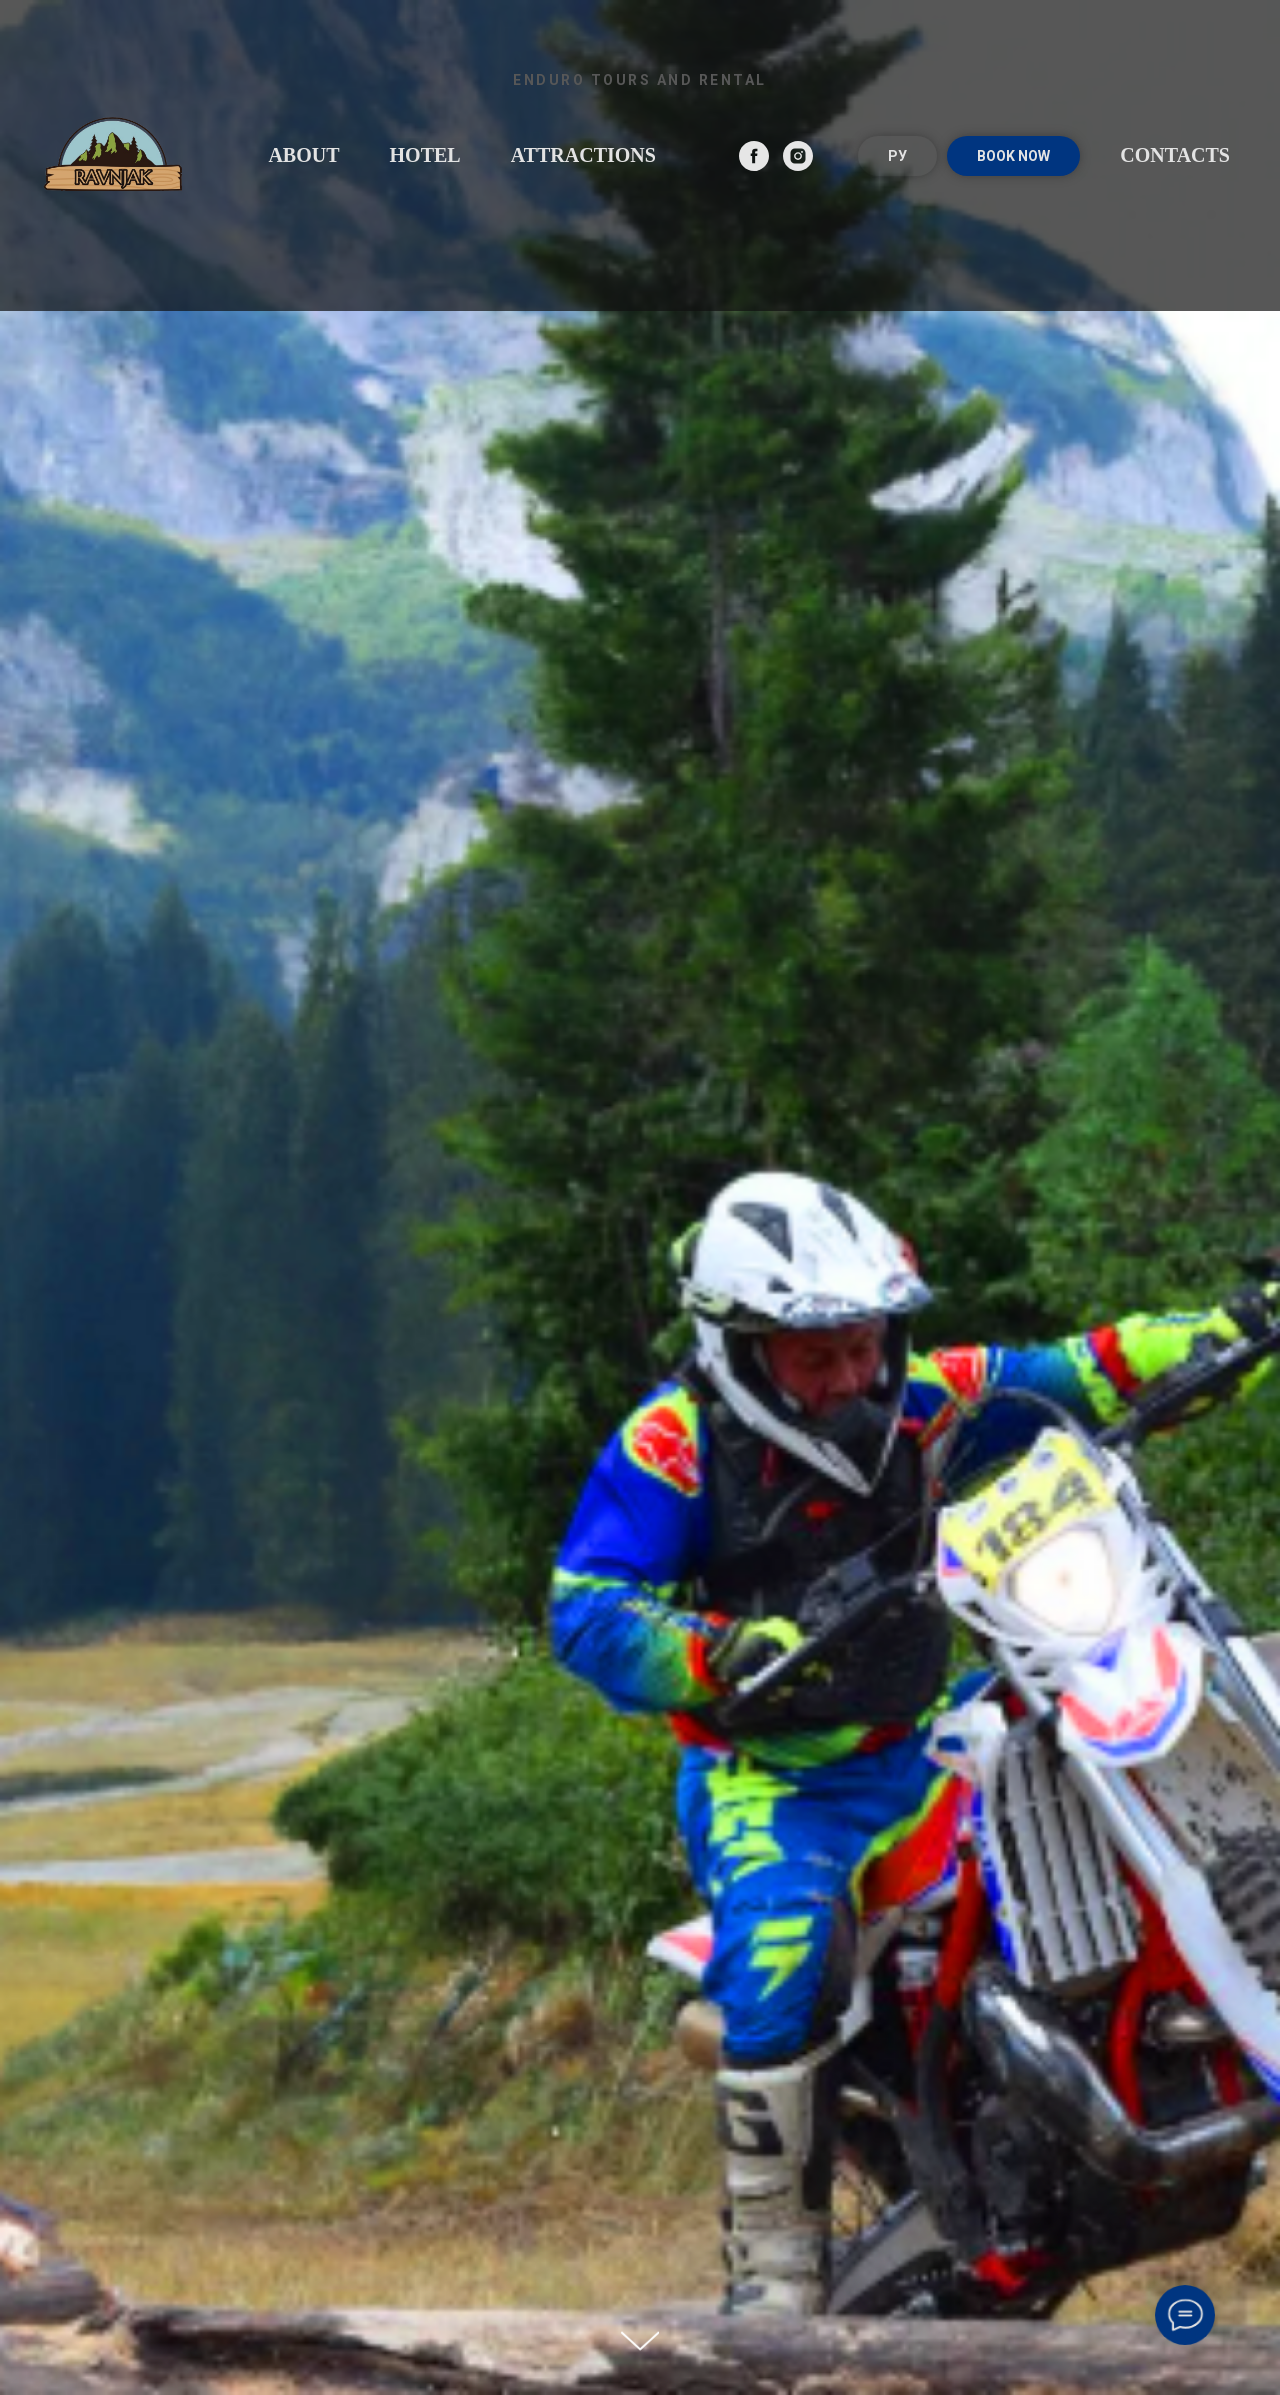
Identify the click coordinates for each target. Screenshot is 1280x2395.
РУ (897, 156)
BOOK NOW (1013, 156)
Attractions (583, 155)
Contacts (1175, 155)
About (303, 155)
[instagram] (798, 156)
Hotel (425, 155)
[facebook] (754, 156)
